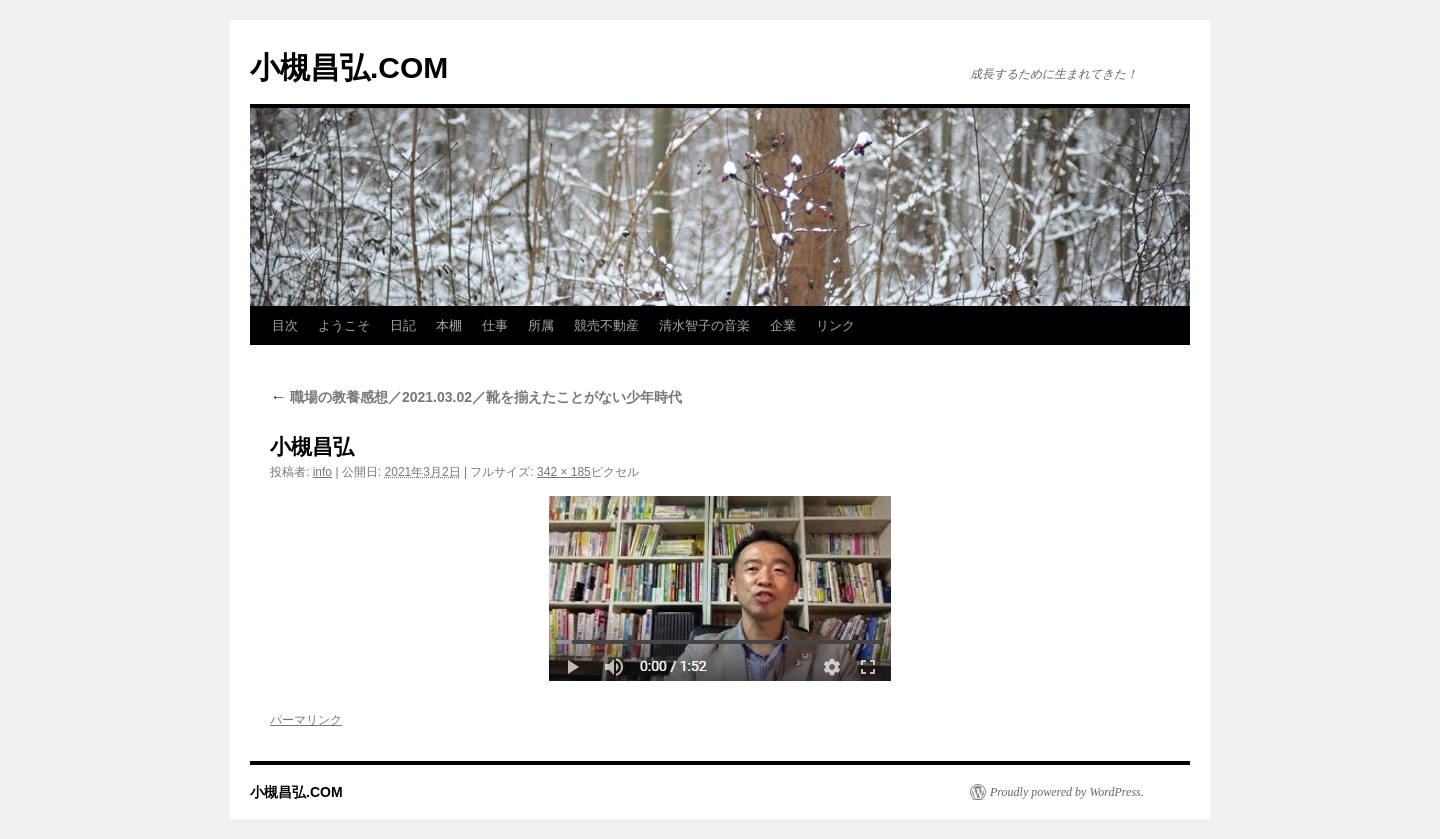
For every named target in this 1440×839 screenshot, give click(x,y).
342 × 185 (564, 472)
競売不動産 (606, 325)
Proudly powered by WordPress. (1067, 792)
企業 (783, 325)
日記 (403, 325)
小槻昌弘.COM (349, 67)
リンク (835, 325)
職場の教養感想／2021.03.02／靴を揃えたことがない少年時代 (476, 397)
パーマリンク (306, 720)
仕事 (495, 325)
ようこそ (344, 325)
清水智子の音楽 (704, 325)
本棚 (449, 325)
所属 (541, 325)
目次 (285, 325)
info (322, 472)
